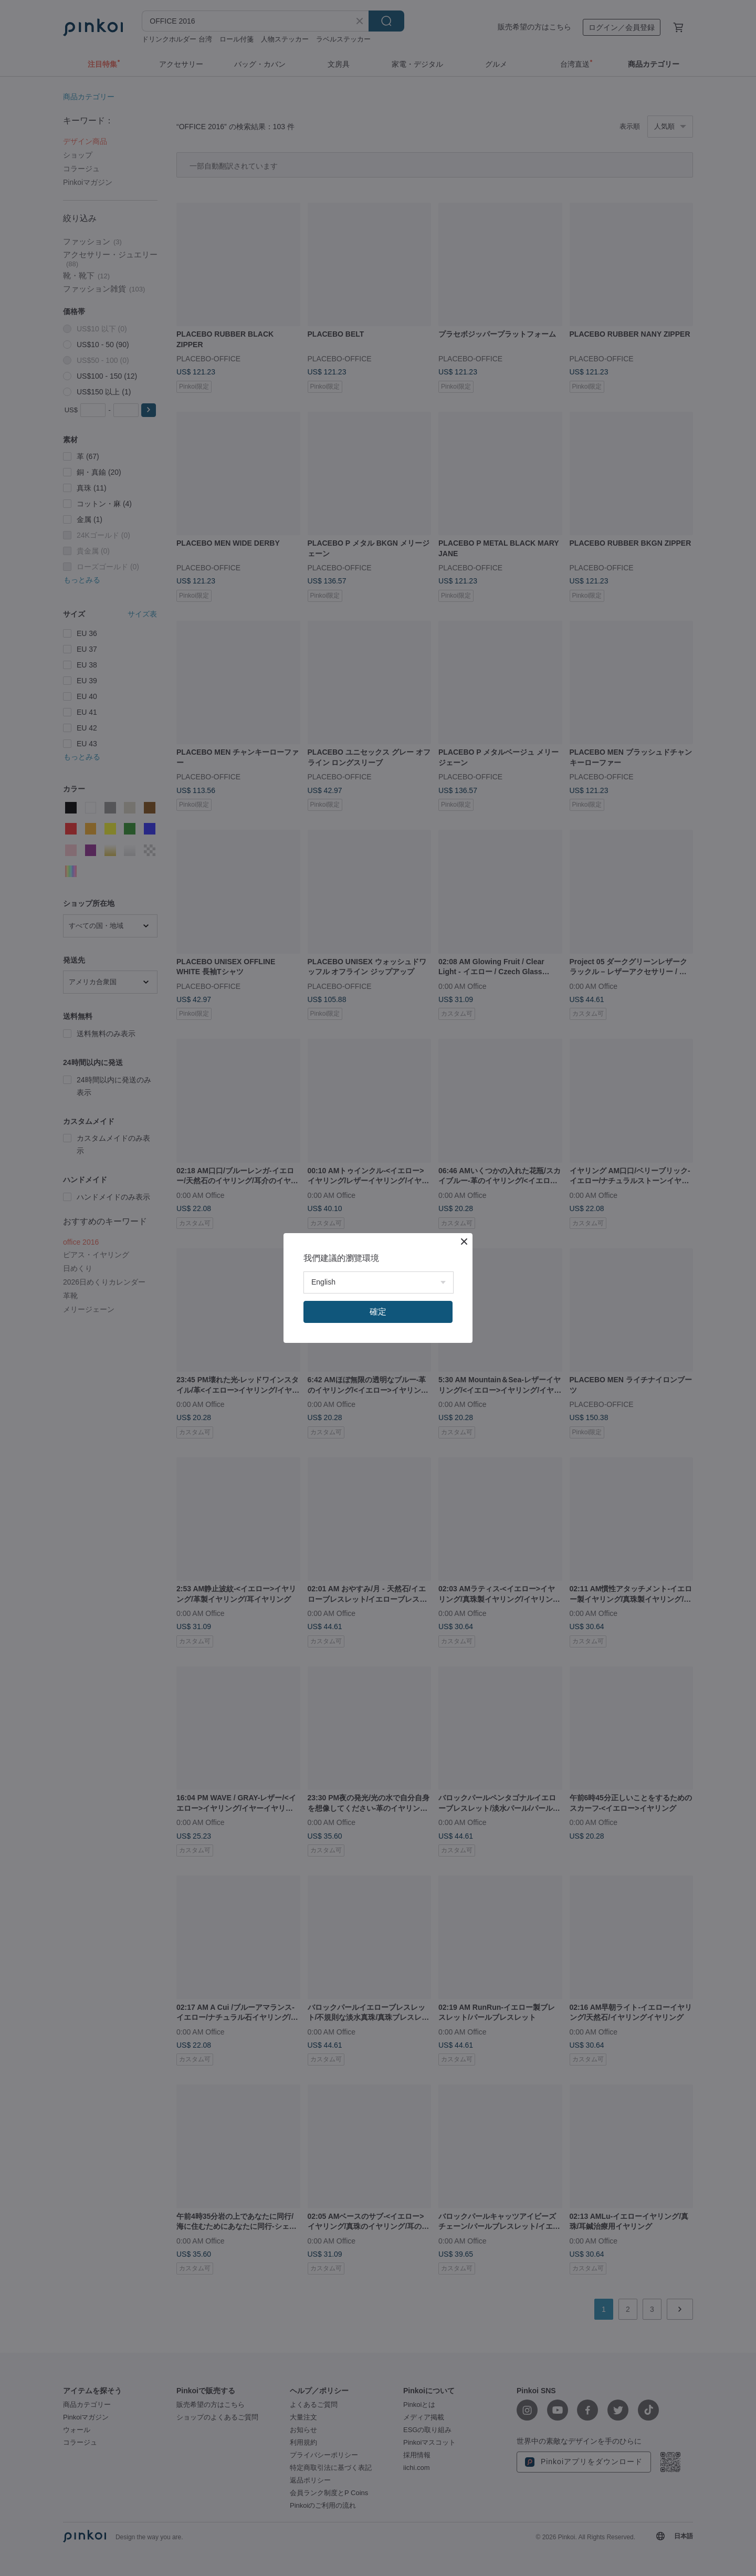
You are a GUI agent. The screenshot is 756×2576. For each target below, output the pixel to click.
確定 (378, 1311)
